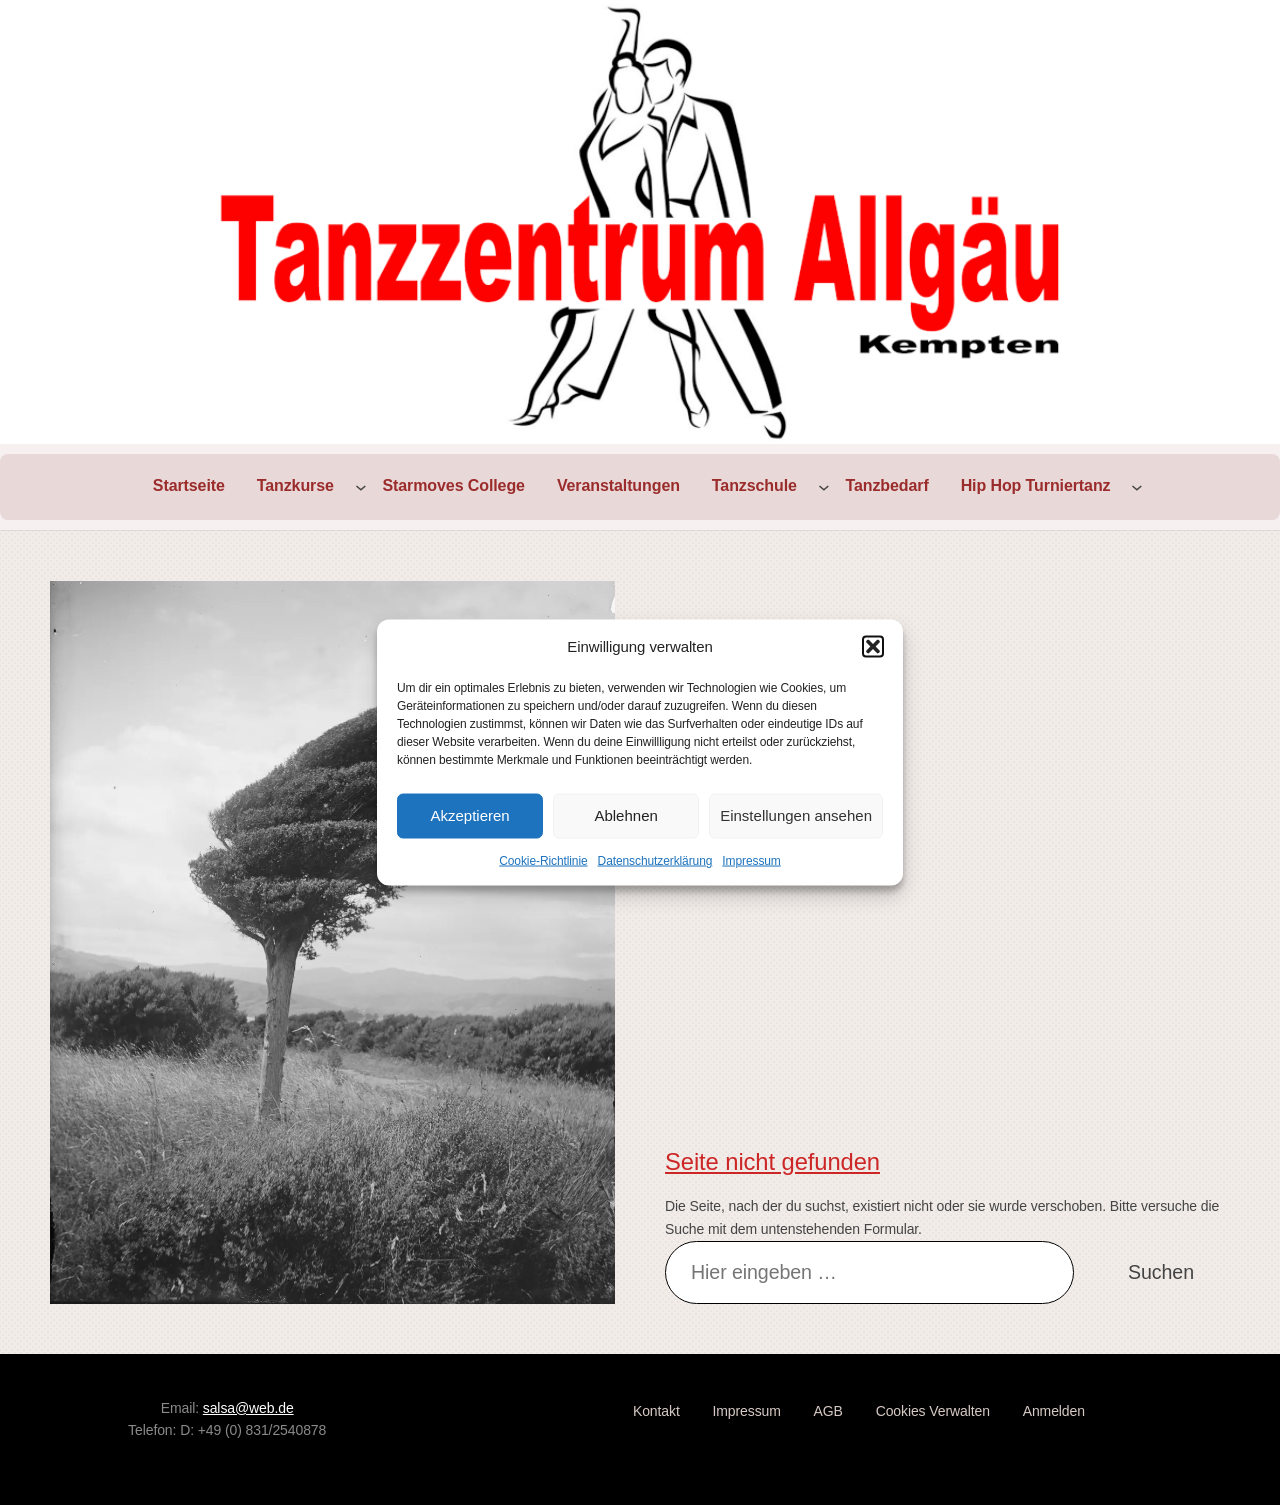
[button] (873, 646)
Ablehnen (625, 815)
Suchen (1161, 1272)
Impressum (751, 860)
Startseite (189, 485)
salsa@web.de (248, 1408)
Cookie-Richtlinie (543, 860)
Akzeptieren (469, 815)
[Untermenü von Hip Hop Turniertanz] (1137, 487)
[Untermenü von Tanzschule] (824, 487)
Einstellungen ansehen (796, 815)
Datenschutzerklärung (655, 860)
